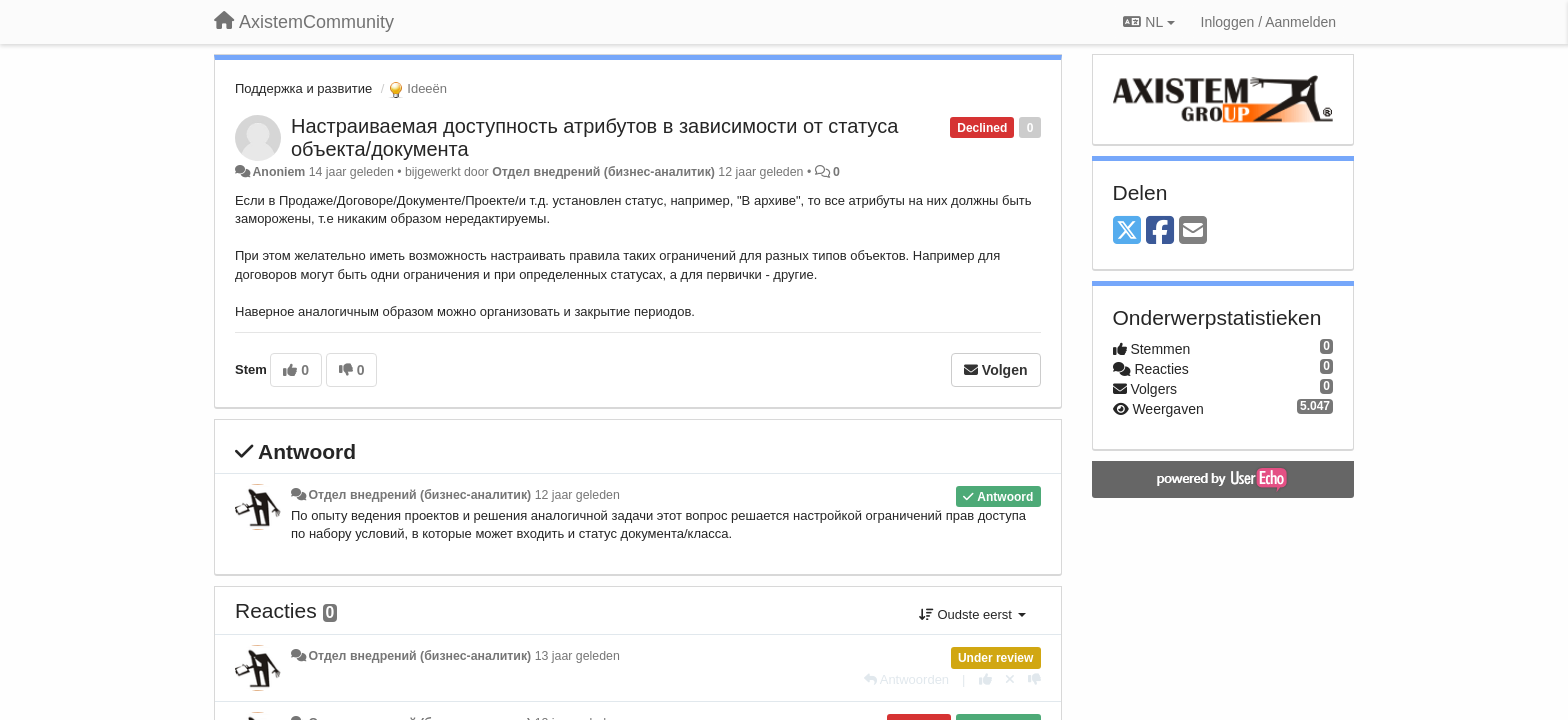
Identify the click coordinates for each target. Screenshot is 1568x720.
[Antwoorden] (906, 679)
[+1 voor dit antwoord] (985, 679)
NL (1148, 22)
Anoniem (278, 172)
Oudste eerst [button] (972, 614)
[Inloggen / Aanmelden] (1268, 22)
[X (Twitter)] (1127, 231)
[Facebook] (1160, 231)
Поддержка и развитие (303, 88)
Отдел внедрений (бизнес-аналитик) (603, 172)
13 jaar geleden (577, 656)
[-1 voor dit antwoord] (1034, 679)
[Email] (1193, 231)
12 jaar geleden (577, 495)
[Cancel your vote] (1010, 679)
